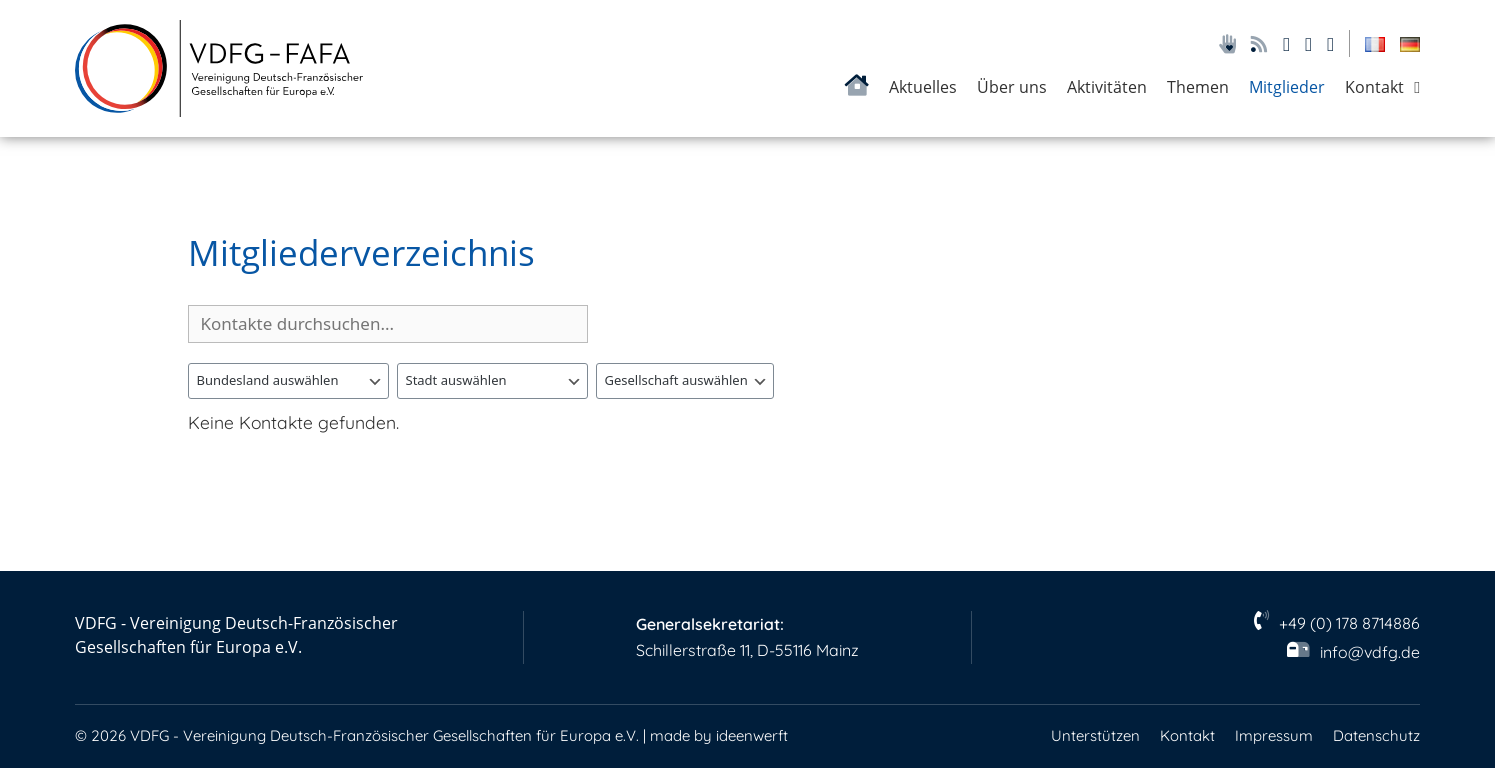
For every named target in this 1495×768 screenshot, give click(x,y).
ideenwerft (752, 735)
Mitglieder (1287, 86)
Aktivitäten (1107, 86)
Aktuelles (923, 86)
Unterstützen (1095, 735)
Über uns (1012, 86)
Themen (1198, 86)
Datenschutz (1376, 735)
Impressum (1274, 735)
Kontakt (1374, 86)
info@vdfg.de (1370, 652)
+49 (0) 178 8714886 (1349, 623)
